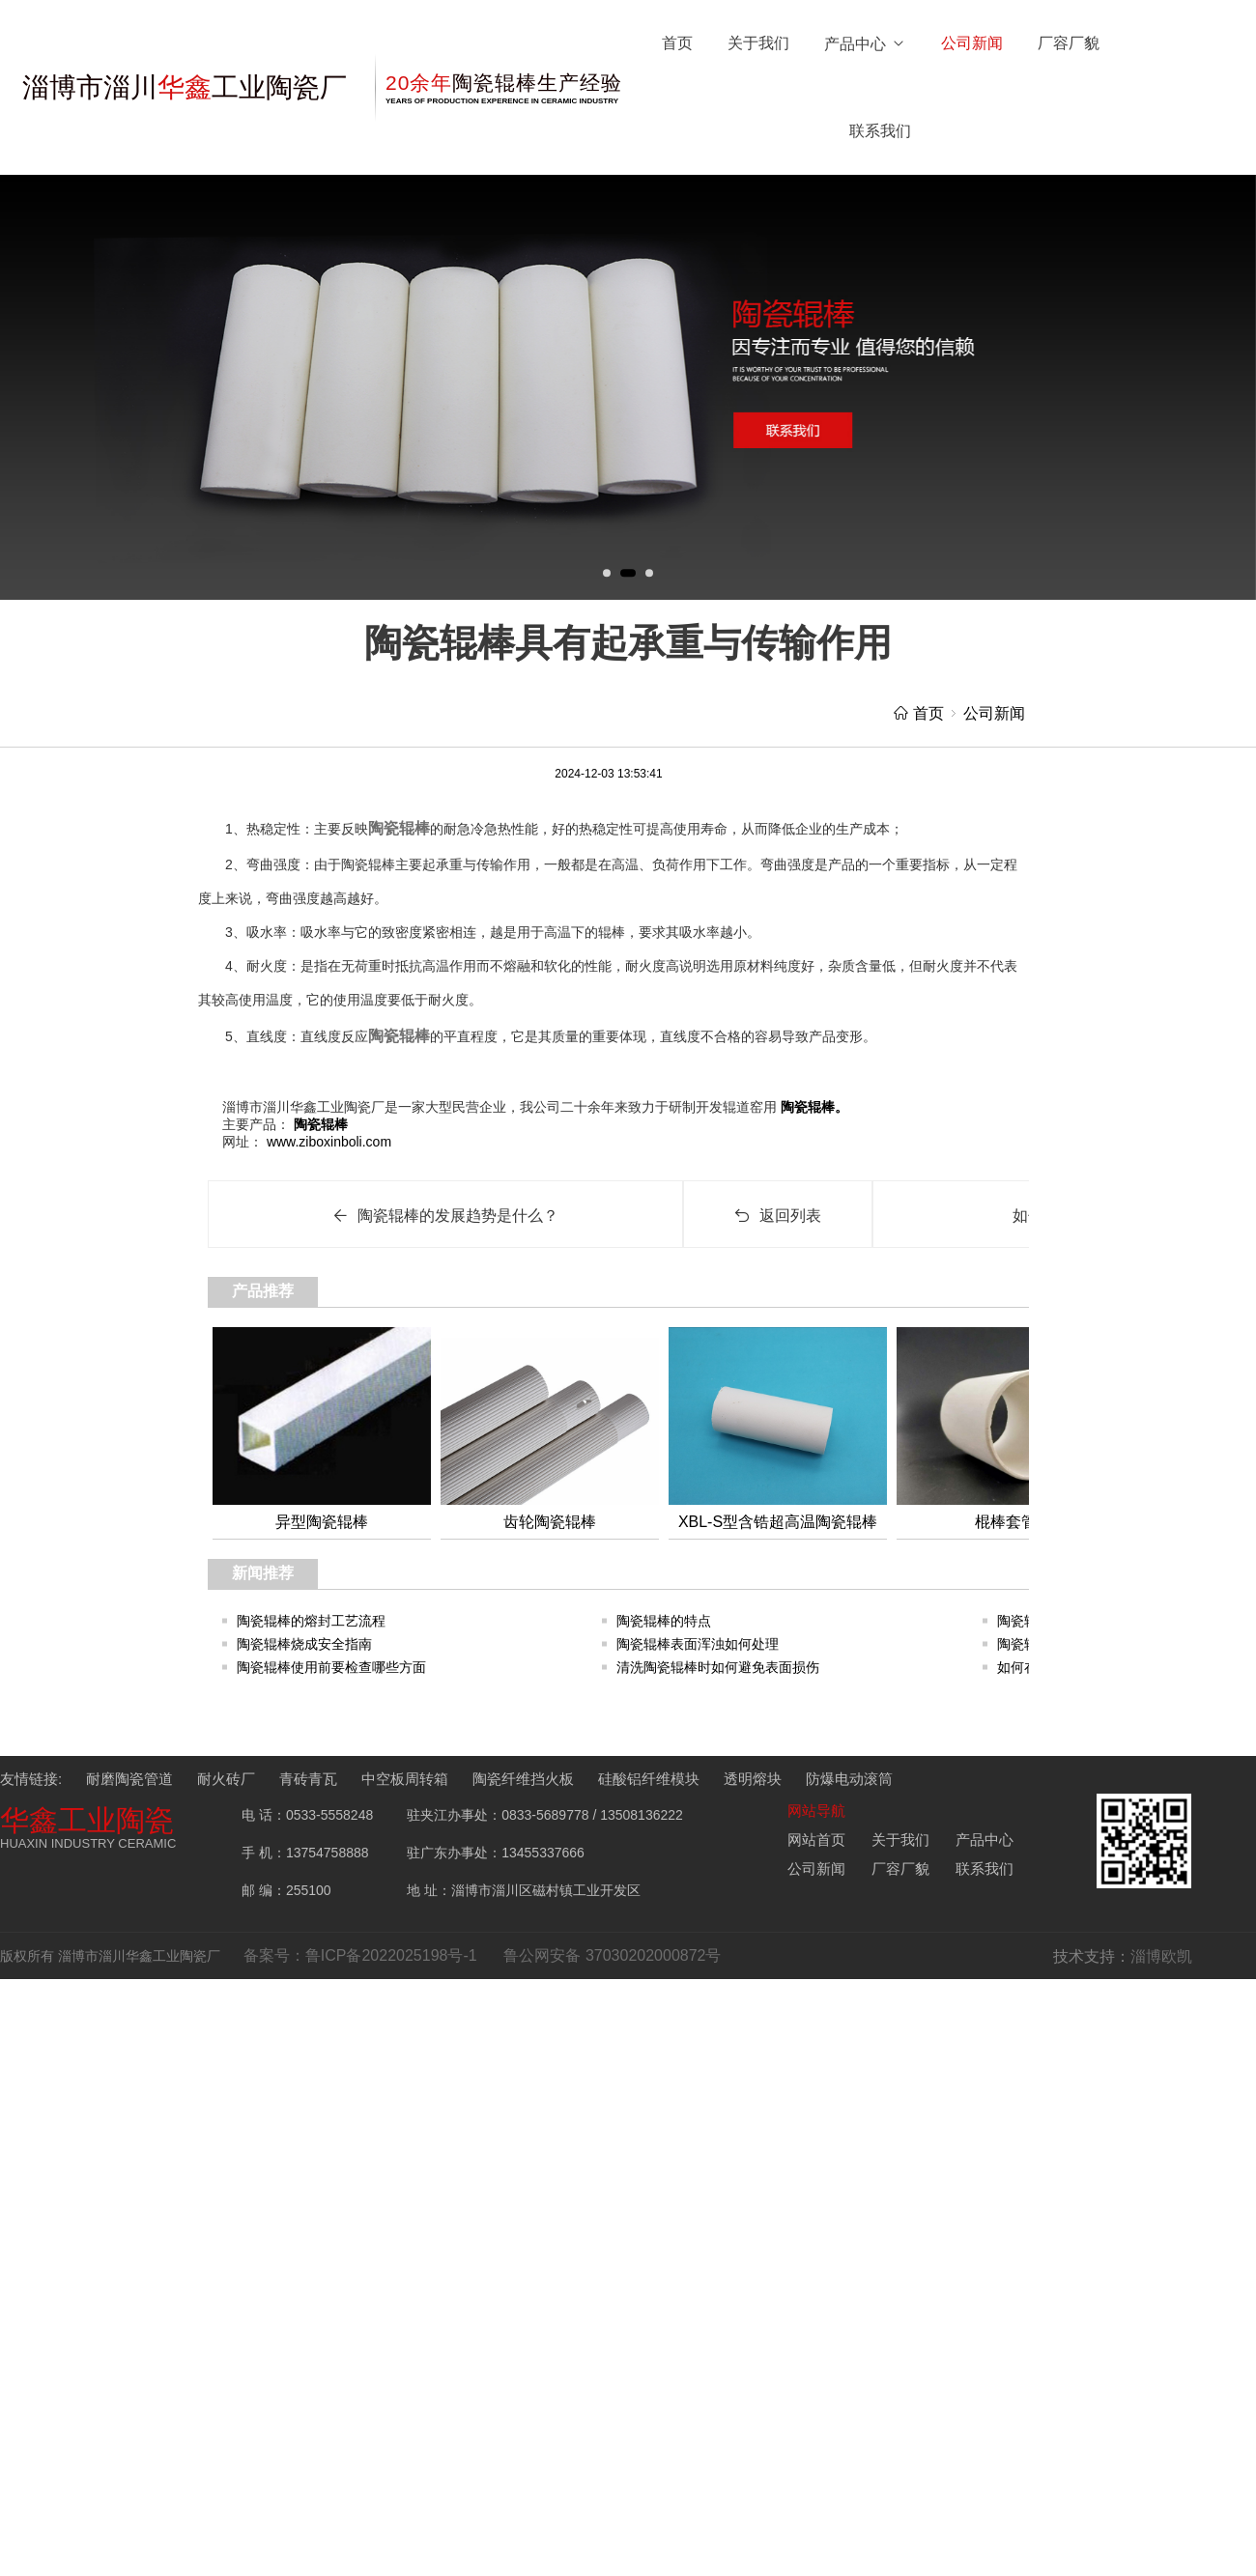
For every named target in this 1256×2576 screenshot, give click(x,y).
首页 (677, 43)
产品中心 (865, 44)
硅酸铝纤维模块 (648, 1778)
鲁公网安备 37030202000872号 (612, 1955)
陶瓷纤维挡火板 (523, 1778)
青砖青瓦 (308, 1778)
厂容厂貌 (1068, 43)
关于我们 (758, 43)
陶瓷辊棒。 (812, 1107)
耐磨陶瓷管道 (129, 1778)
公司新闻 (972, 43)
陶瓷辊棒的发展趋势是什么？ (445, 1215)
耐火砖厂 (226, 1778)
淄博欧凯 (1161, 1956)
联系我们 (880, 131)
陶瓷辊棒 (399, 828)
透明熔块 (753, 1778)
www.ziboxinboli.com (327, 1141)
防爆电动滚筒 (849, 1778)
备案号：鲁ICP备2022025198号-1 (360, 1955)
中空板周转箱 (404, 1778)
